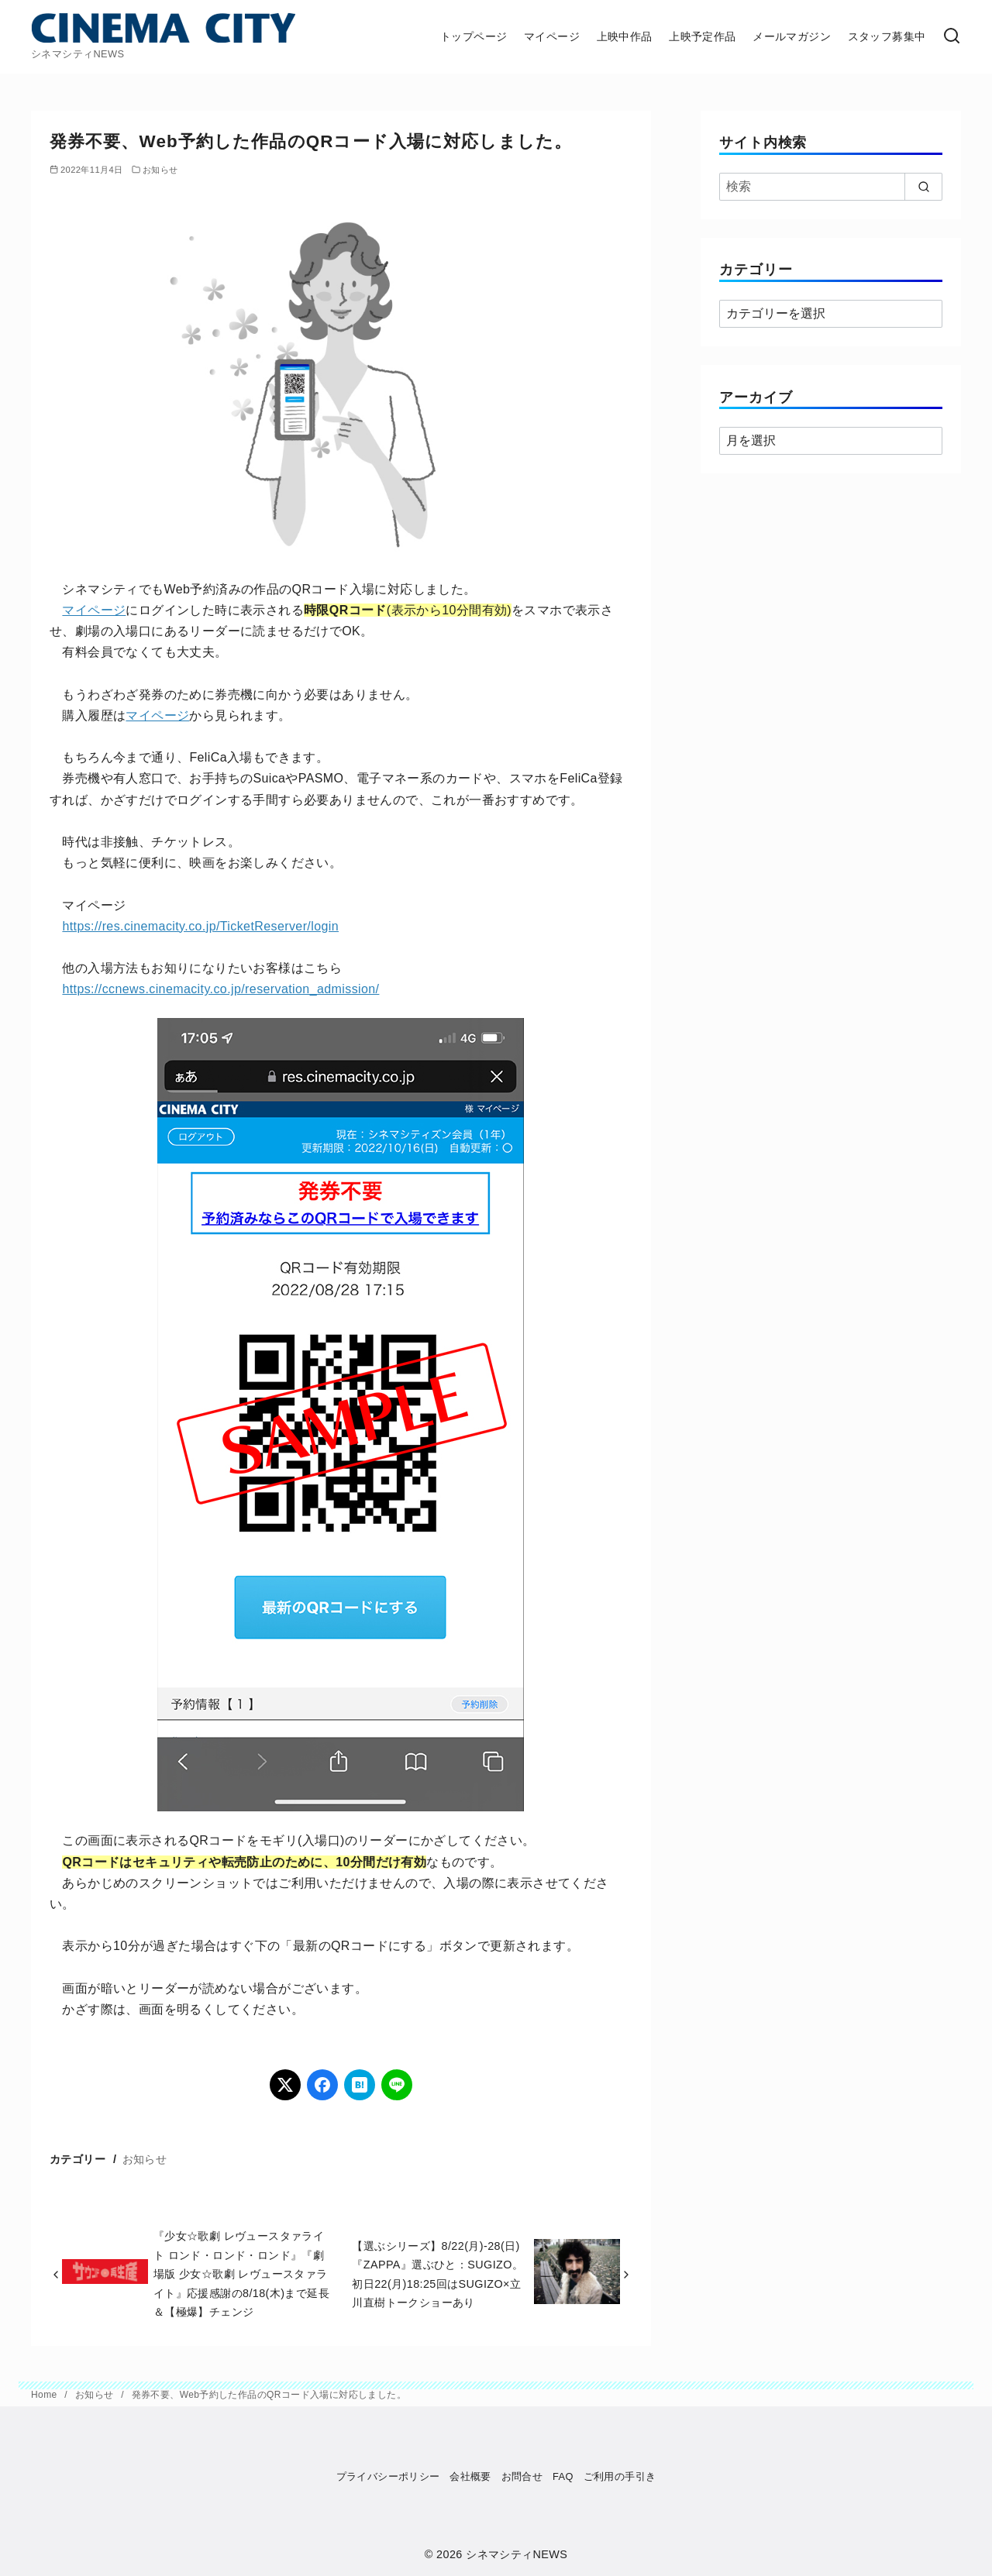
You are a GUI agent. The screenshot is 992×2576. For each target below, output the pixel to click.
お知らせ (160, 169)
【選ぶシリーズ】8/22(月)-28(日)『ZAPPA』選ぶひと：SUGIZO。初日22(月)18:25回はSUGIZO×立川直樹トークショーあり (437, 2274)
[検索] (951, 37)
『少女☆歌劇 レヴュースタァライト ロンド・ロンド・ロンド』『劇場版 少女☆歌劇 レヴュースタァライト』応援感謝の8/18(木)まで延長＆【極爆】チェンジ (241, 2274)
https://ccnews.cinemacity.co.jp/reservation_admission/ (220, 989)
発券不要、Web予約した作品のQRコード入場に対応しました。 (269, 2394)
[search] (923, 187)
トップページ (473, 36)
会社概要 (470, 2476)
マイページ (552, 36)
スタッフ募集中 (887, 36)
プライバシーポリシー (388, 2476)
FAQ (563, 2476)
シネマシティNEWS (516, 2554)
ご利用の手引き (620, 2476)
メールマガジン (792, 36)
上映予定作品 (702, 36)
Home (45, 2394)
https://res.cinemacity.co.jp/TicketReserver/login (200, 926)
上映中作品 (625, 36)
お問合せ (522, 2476)
